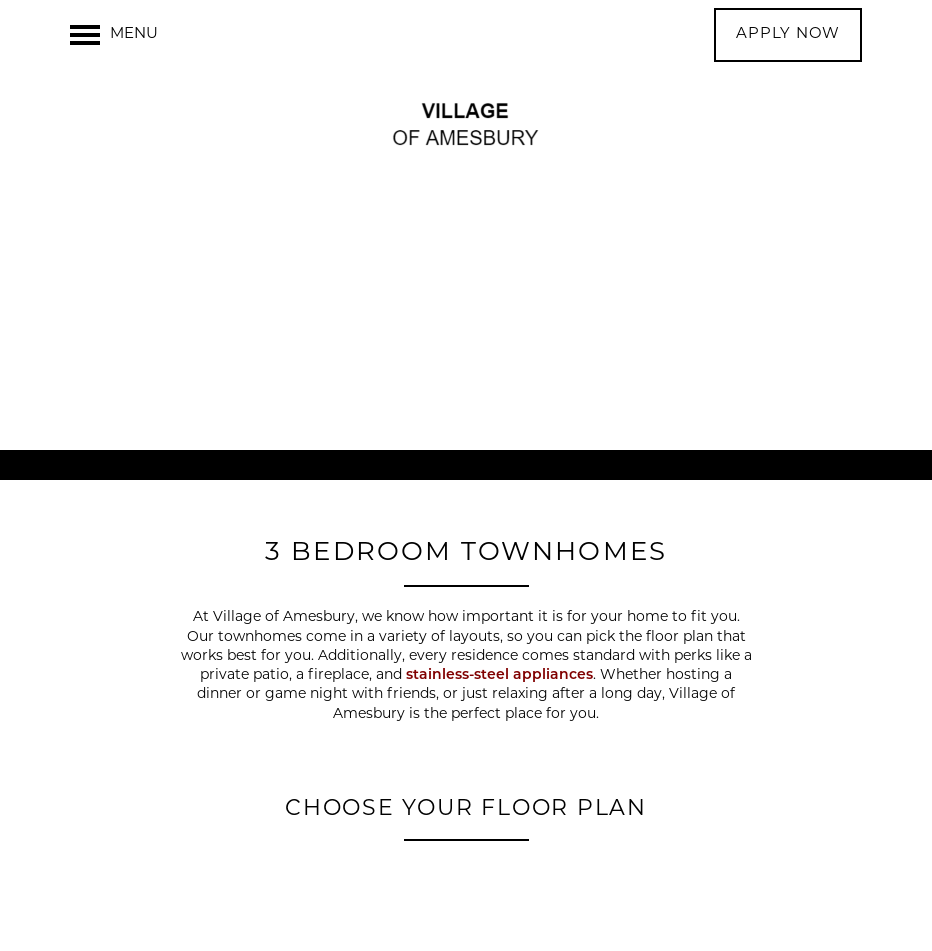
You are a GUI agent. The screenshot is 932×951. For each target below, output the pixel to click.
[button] (788, 35)
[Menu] (114, 35)
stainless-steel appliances (499, 675)
